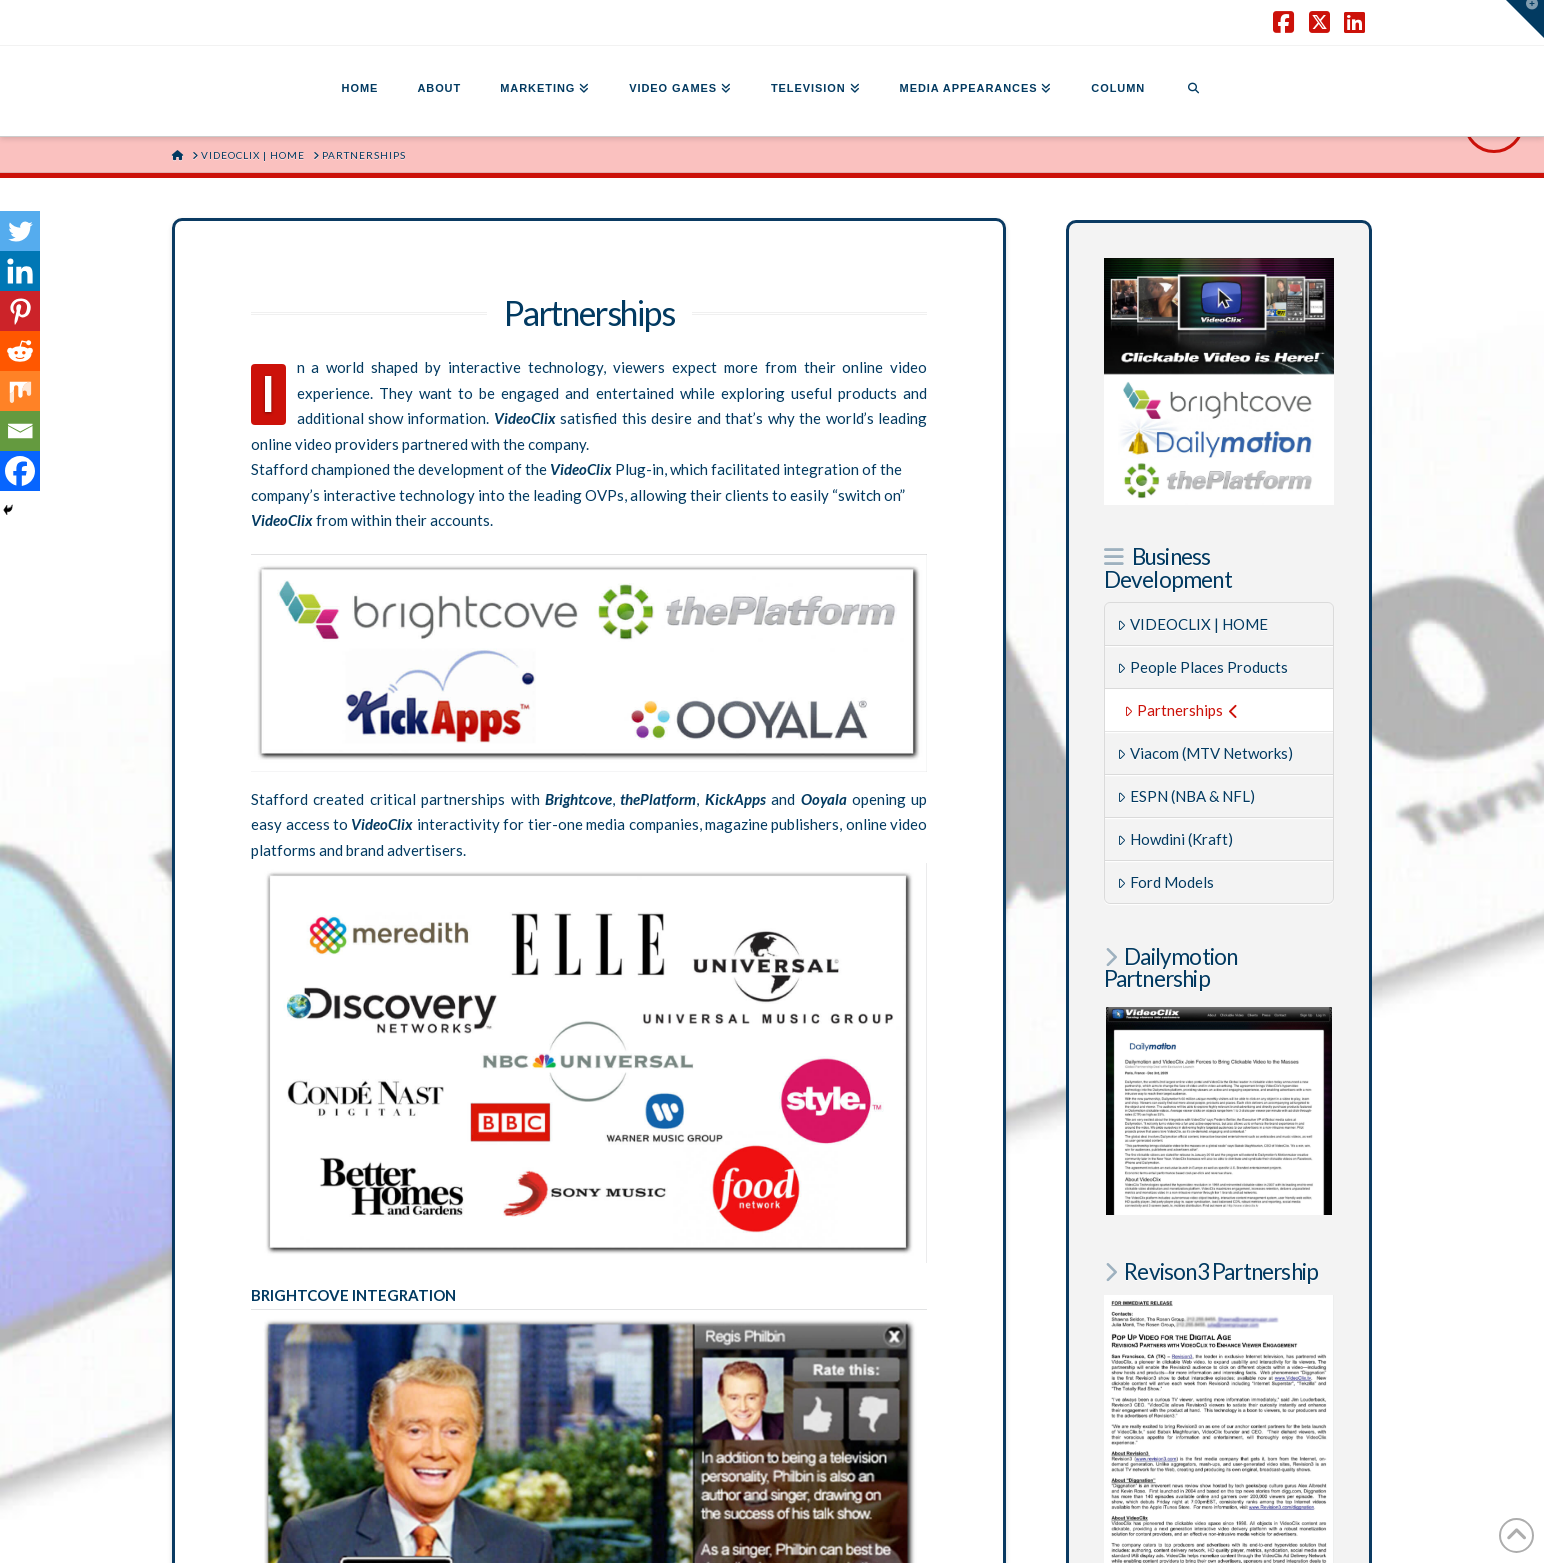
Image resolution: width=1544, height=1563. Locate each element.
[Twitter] (20, 231)
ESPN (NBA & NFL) (1186, 796)
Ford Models (1165, 882)
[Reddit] (20, 351)
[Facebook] (20, 471)
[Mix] (20, 391)
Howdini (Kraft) (1175, 839)
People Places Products (1202, 667)
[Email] (20, 431)
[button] (1525, 19)
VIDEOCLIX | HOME (1192, 624)
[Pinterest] (20, 311)
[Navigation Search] (1193, 91)
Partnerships (1181, 710)
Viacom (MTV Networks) (1205, 753)
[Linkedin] (20, 271)
